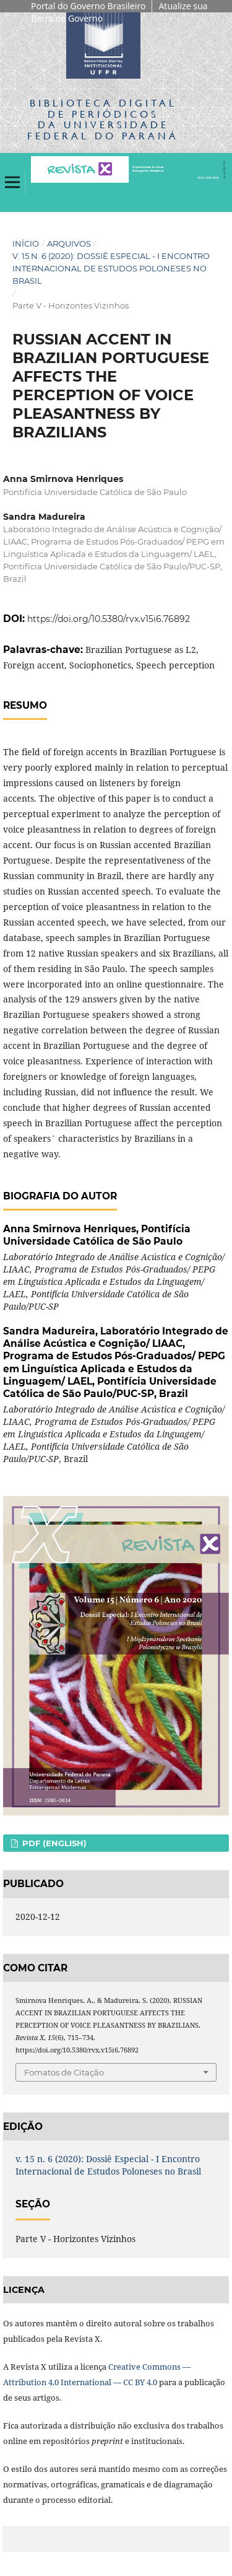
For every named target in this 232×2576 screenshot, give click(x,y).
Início (25, 243)
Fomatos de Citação (64, 2072)
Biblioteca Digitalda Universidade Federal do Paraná (103, 119)
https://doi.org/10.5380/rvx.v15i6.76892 (108, 618)
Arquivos (69, 243)
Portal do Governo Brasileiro (88, 6)
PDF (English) (53, 1843)
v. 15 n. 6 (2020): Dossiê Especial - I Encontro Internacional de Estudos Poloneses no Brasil (111, 268)
